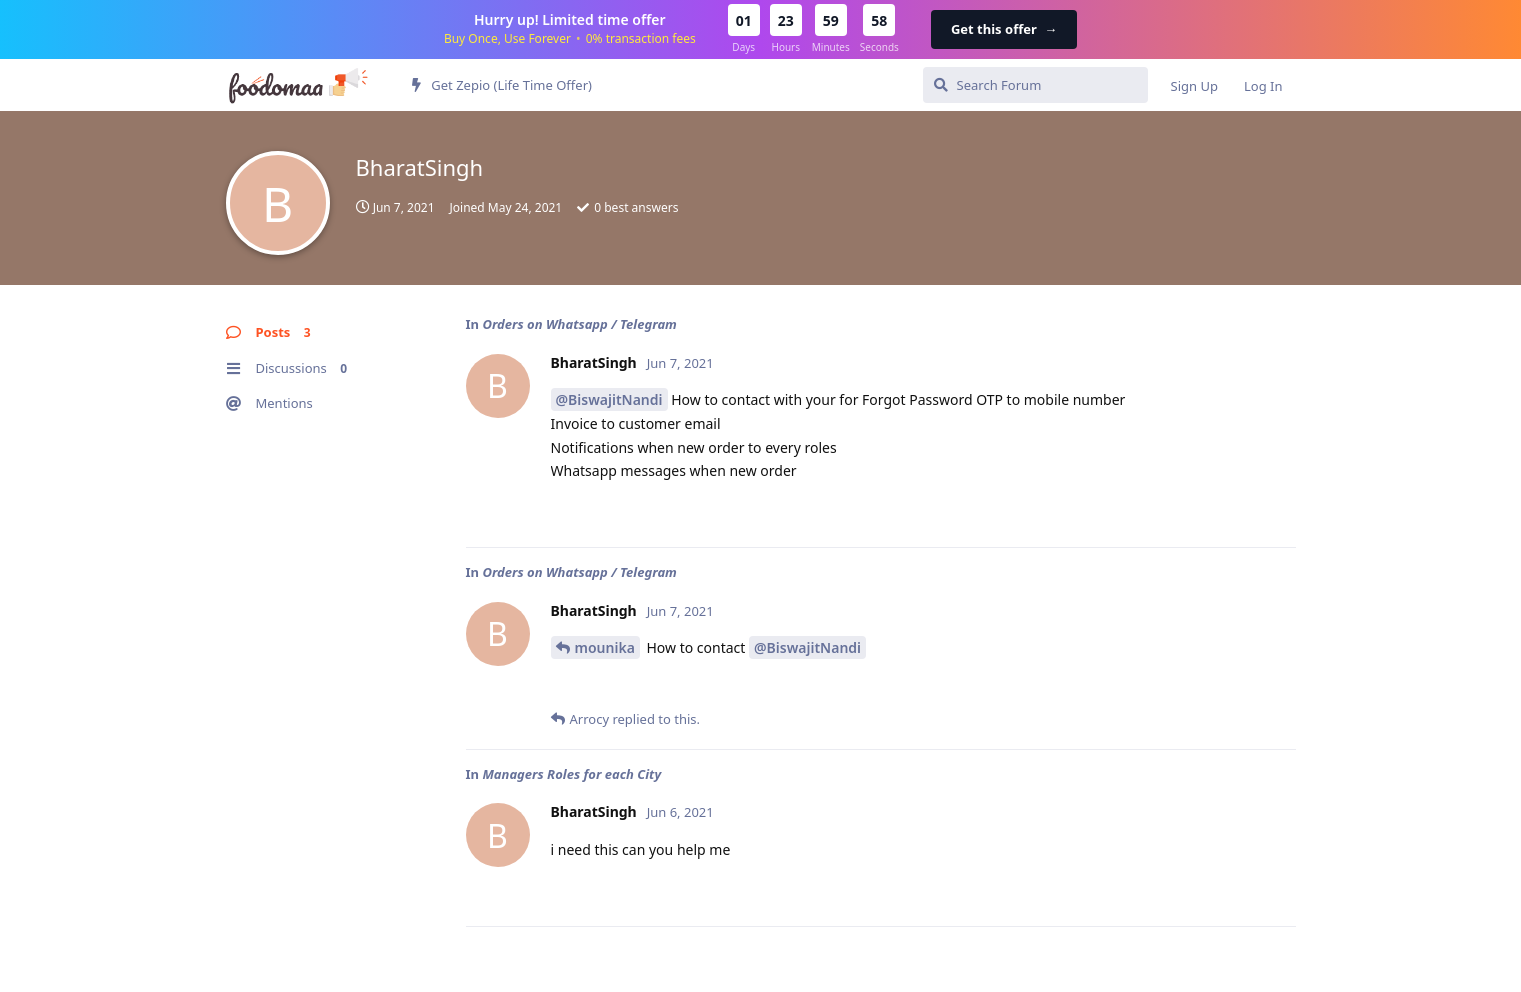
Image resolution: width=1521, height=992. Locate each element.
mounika (605, 647)
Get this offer (1004, 29)
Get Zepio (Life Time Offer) (502, 85)
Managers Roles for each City (571, 774)
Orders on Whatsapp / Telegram (579, 324)
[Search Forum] (1035, 85)
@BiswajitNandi (609, 399)
